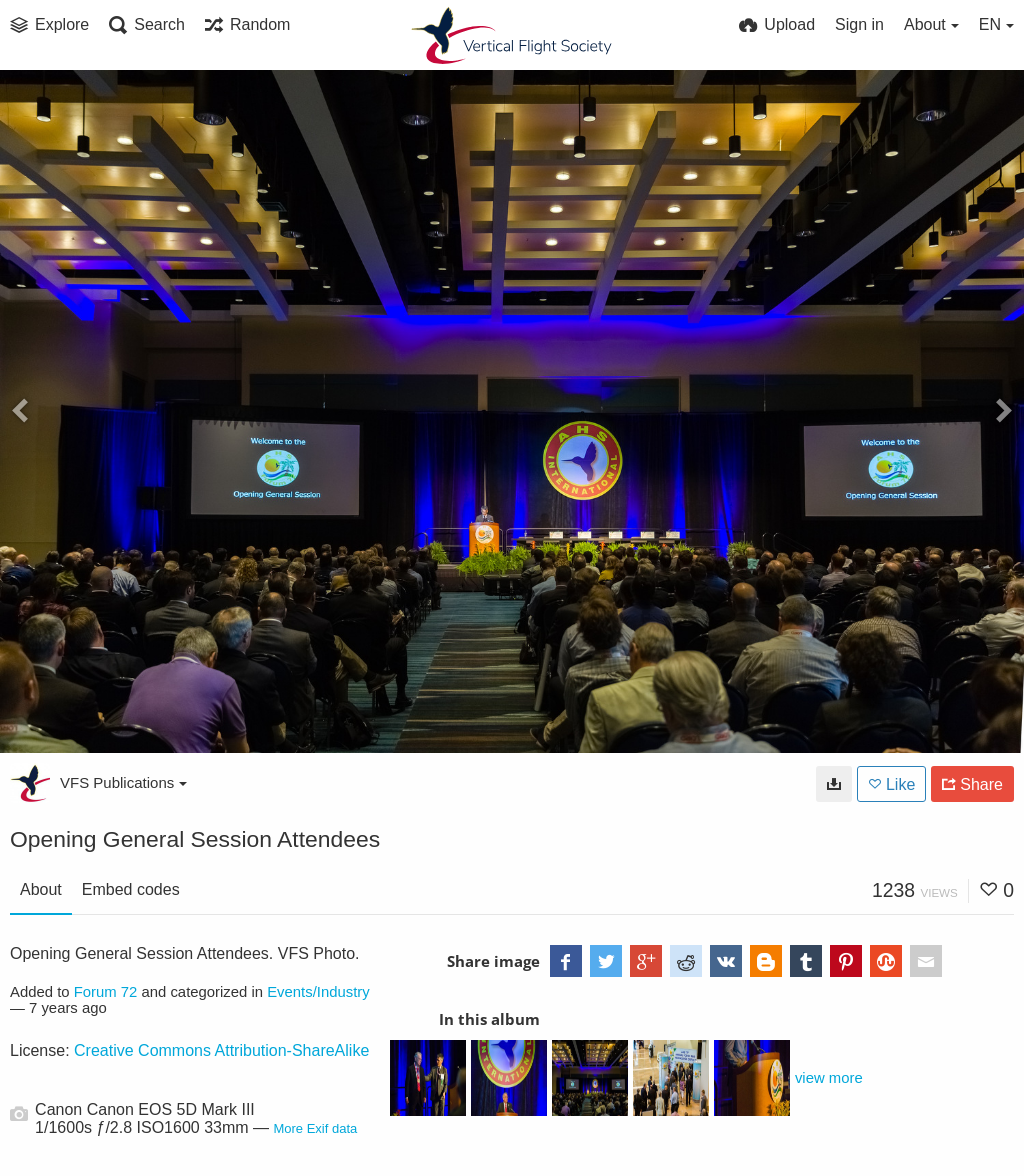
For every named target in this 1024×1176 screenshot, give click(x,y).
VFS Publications (123, 782)
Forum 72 (106, 992)
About (41, 889)
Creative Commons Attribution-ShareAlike (221, 1050)
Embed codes (131, 889)
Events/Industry (318, 992)
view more (829, 1078)
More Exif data (315, 1128)
